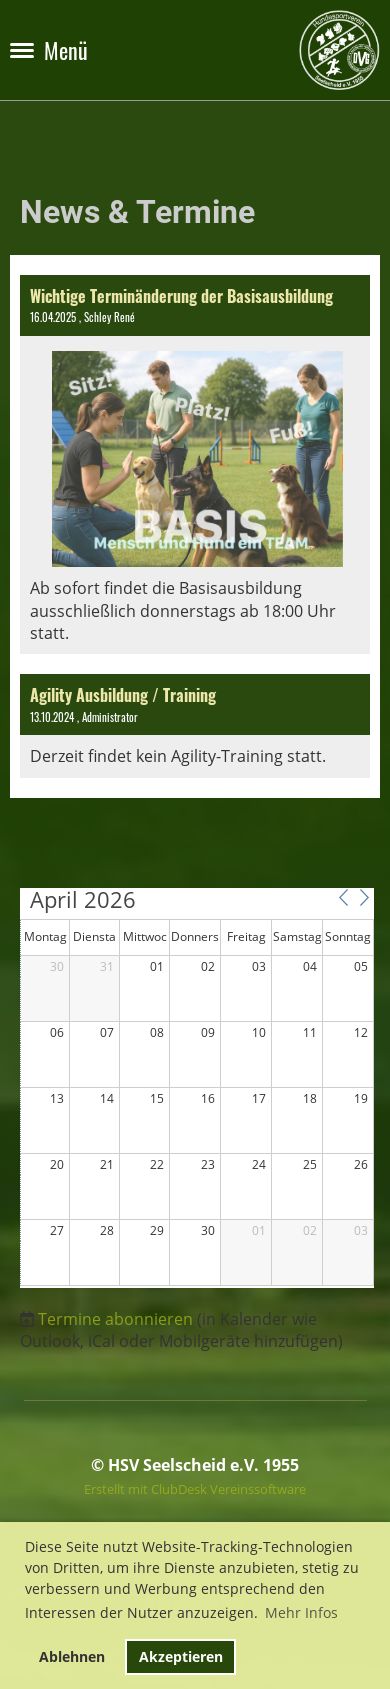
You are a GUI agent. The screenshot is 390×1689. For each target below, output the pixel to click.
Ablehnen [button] (72, 1656)
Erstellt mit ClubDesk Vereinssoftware (195, 1489)
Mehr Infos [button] (301, 1612)
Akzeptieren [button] (181, 1656)
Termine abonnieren (115, 1319)
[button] (343, 898)
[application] (197, 1088)
